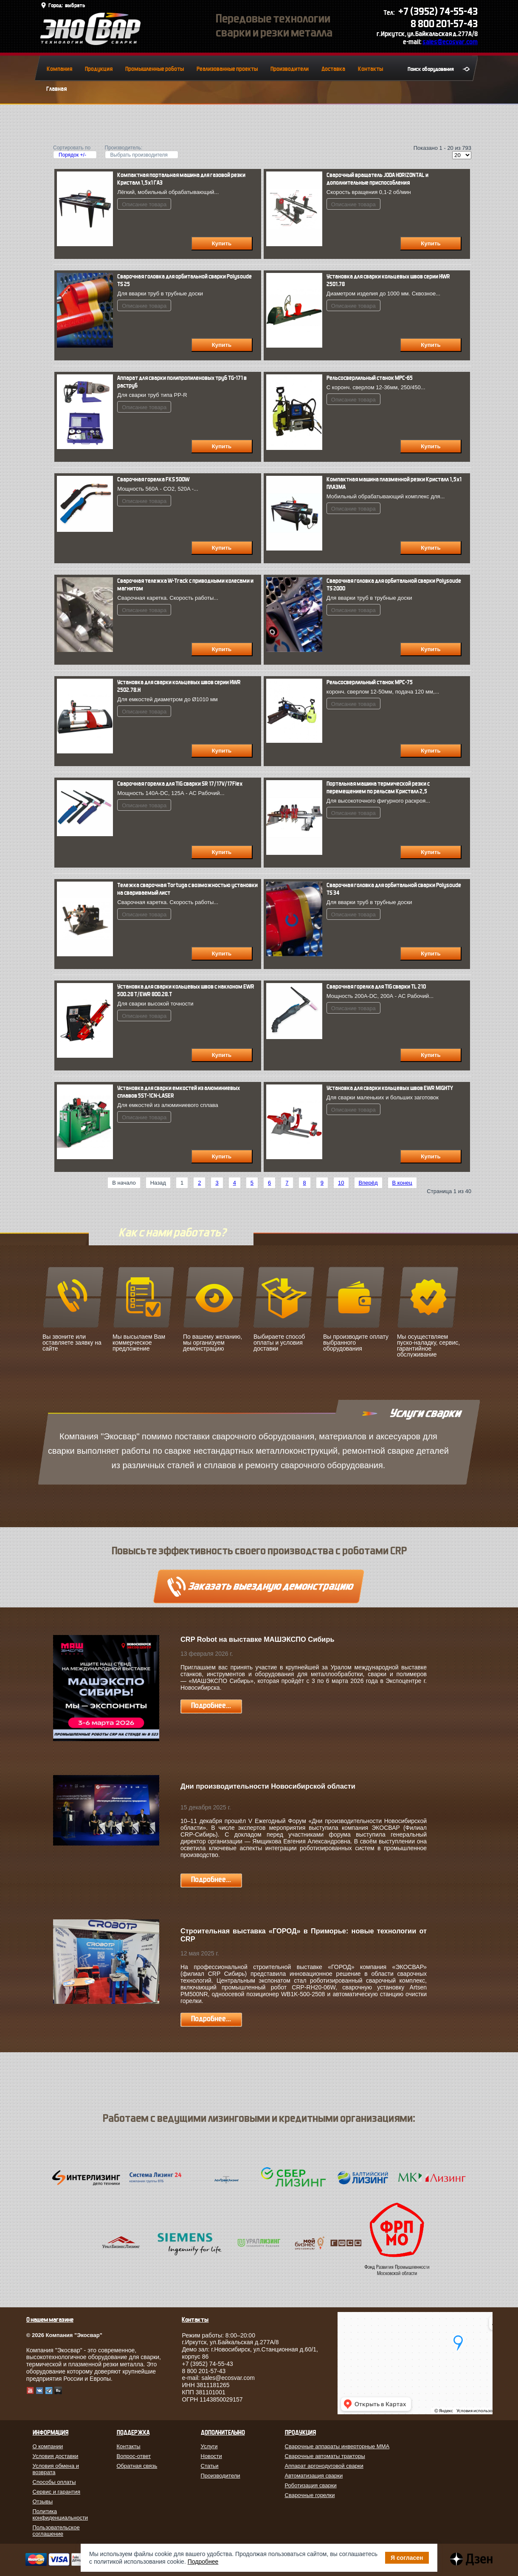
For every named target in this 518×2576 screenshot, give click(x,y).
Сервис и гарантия (57, 2492)
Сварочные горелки (310, 2495)
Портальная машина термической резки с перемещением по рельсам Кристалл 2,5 (378, 787)
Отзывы (43, 2501)
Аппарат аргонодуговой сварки (324, 2466)
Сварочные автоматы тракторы (325, 2456)
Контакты (370, 69)
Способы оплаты (54, 2482)
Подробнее (203, 2561)
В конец (402, 1183)
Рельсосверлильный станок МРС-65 (370, 378)
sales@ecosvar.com (450, 42)
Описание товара (144, 204)
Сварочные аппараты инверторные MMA (337, 2446)
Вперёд (368, 1183)
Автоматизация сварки (314, 2475)
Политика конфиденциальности (60, 2514)
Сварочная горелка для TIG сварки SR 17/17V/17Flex (179, 783)
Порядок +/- (72, 155)
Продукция (99, 69)
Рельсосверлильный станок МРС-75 (370, 682)
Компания (59, 69)
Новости (211, 2456)
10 (341, 1183)
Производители (289, 69)
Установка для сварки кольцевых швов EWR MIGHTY (390, 1088)
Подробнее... (211, 1705)
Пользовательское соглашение (56, 2530)
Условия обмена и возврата (56, 2469)
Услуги (209, 2446)
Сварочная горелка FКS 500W (153, 479)
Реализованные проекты (227, 69)
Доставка (333, 69)
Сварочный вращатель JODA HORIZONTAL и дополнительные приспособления (377, 178)
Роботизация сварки (311, 2485)
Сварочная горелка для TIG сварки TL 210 (376, 986)
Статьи (210, 2466)
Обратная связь (137, 2466)
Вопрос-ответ (134, 2456)
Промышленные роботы (154, 69)
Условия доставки (56, 2456)
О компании (48, 2446)
